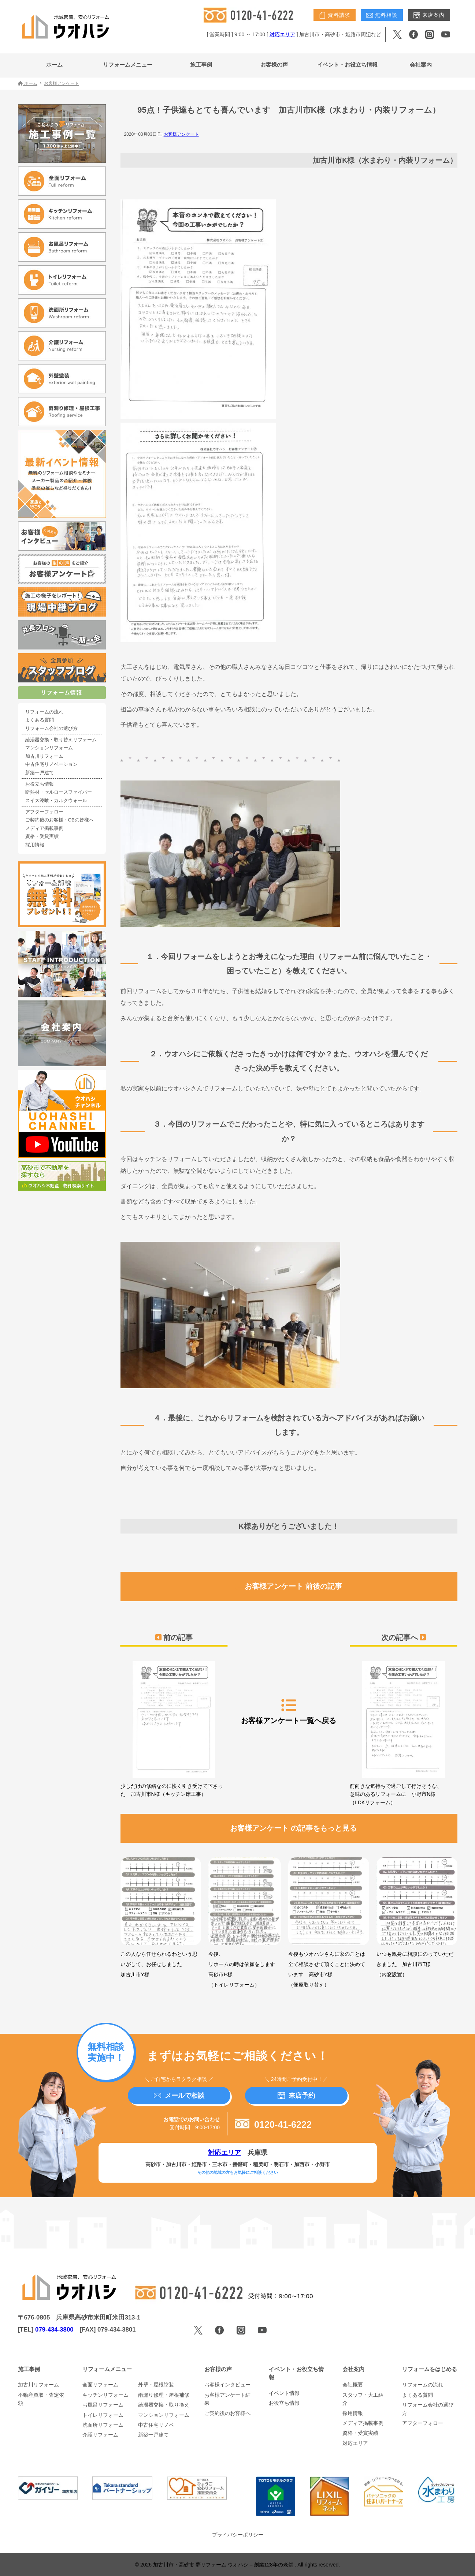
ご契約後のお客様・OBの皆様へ (59, 820)
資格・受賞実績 (42, 836)
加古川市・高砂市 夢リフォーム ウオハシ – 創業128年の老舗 (224, 2565)
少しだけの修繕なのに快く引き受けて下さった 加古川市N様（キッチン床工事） (174, 1729)
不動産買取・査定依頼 (41, 2399)
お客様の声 (274, 64)
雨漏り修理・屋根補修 (163, 2395)
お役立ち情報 (39, 784)
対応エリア (282, 34)
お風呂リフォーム (102, 2405)
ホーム (54, 64)
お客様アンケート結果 (227, 2399)
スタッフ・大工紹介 (362, 2399)
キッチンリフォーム (105, 2395)
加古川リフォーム (44, 756)
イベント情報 (284, 2393)
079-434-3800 (54, 2329)
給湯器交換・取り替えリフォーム (61, 739)
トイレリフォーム (102, 2415)
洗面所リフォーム (102, 2425)
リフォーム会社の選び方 (51, 728)
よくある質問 (39, 720)
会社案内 (421, 64)
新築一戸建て (39, 772)
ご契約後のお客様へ (227, 2413)
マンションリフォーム (49, 747)
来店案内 (429, 15)
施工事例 (201, 64)
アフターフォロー (44, 812)
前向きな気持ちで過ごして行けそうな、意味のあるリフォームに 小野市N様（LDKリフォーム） (403, 1733)
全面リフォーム (100, 2385)
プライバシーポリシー (237, 2535)
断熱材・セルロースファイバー (58, 792)
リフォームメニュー (127, 64)
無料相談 (382, 15)
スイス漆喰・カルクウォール (56, 800)
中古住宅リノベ (156, 2425)
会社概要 (352, 2385)
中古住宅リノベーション (51, 764)
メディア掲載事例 (44, 828)
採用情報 (34, 844)
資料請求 (334, 15)
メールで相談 (179, 2095)
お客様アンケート (181, 134)
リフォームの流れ (44, 712)
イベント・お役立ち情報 (347, 64)
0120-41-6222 (273, 2124)
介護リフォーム (100, 2435)
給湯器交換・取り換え (163, 2405)
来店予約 (296, 2095)
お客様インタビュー (227, 2385)
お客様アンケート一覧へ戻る (288, 1711)
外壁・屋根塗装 (156, 2385)
